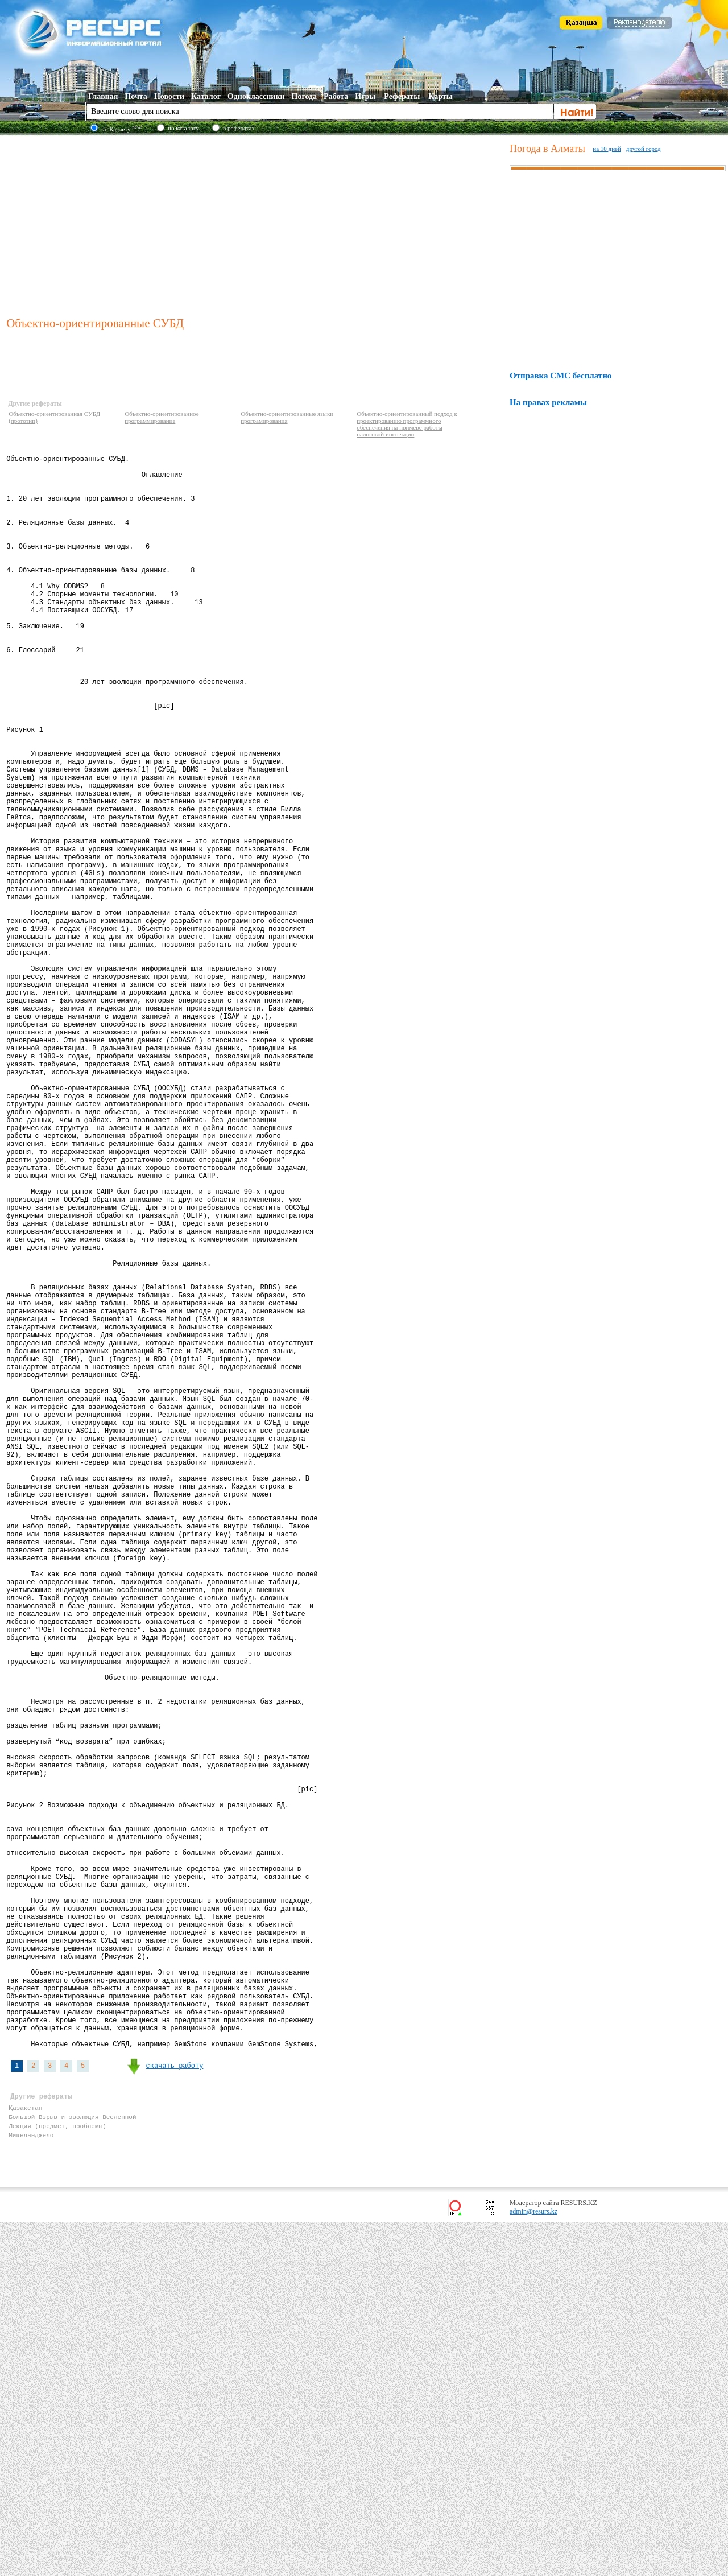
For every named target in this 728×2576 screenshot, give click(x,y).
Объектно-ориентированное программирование (161, 417)
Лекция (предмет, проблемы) (57, 2476)
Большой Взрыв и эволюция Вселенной (72, 2465)
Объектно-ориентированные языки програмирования (287, 417)
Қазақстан (25, 2454)
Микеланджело (31, 2487)
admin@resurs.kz (533, 2565)
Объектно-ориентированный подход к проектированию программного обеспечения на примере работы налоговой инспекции (407, 424)
